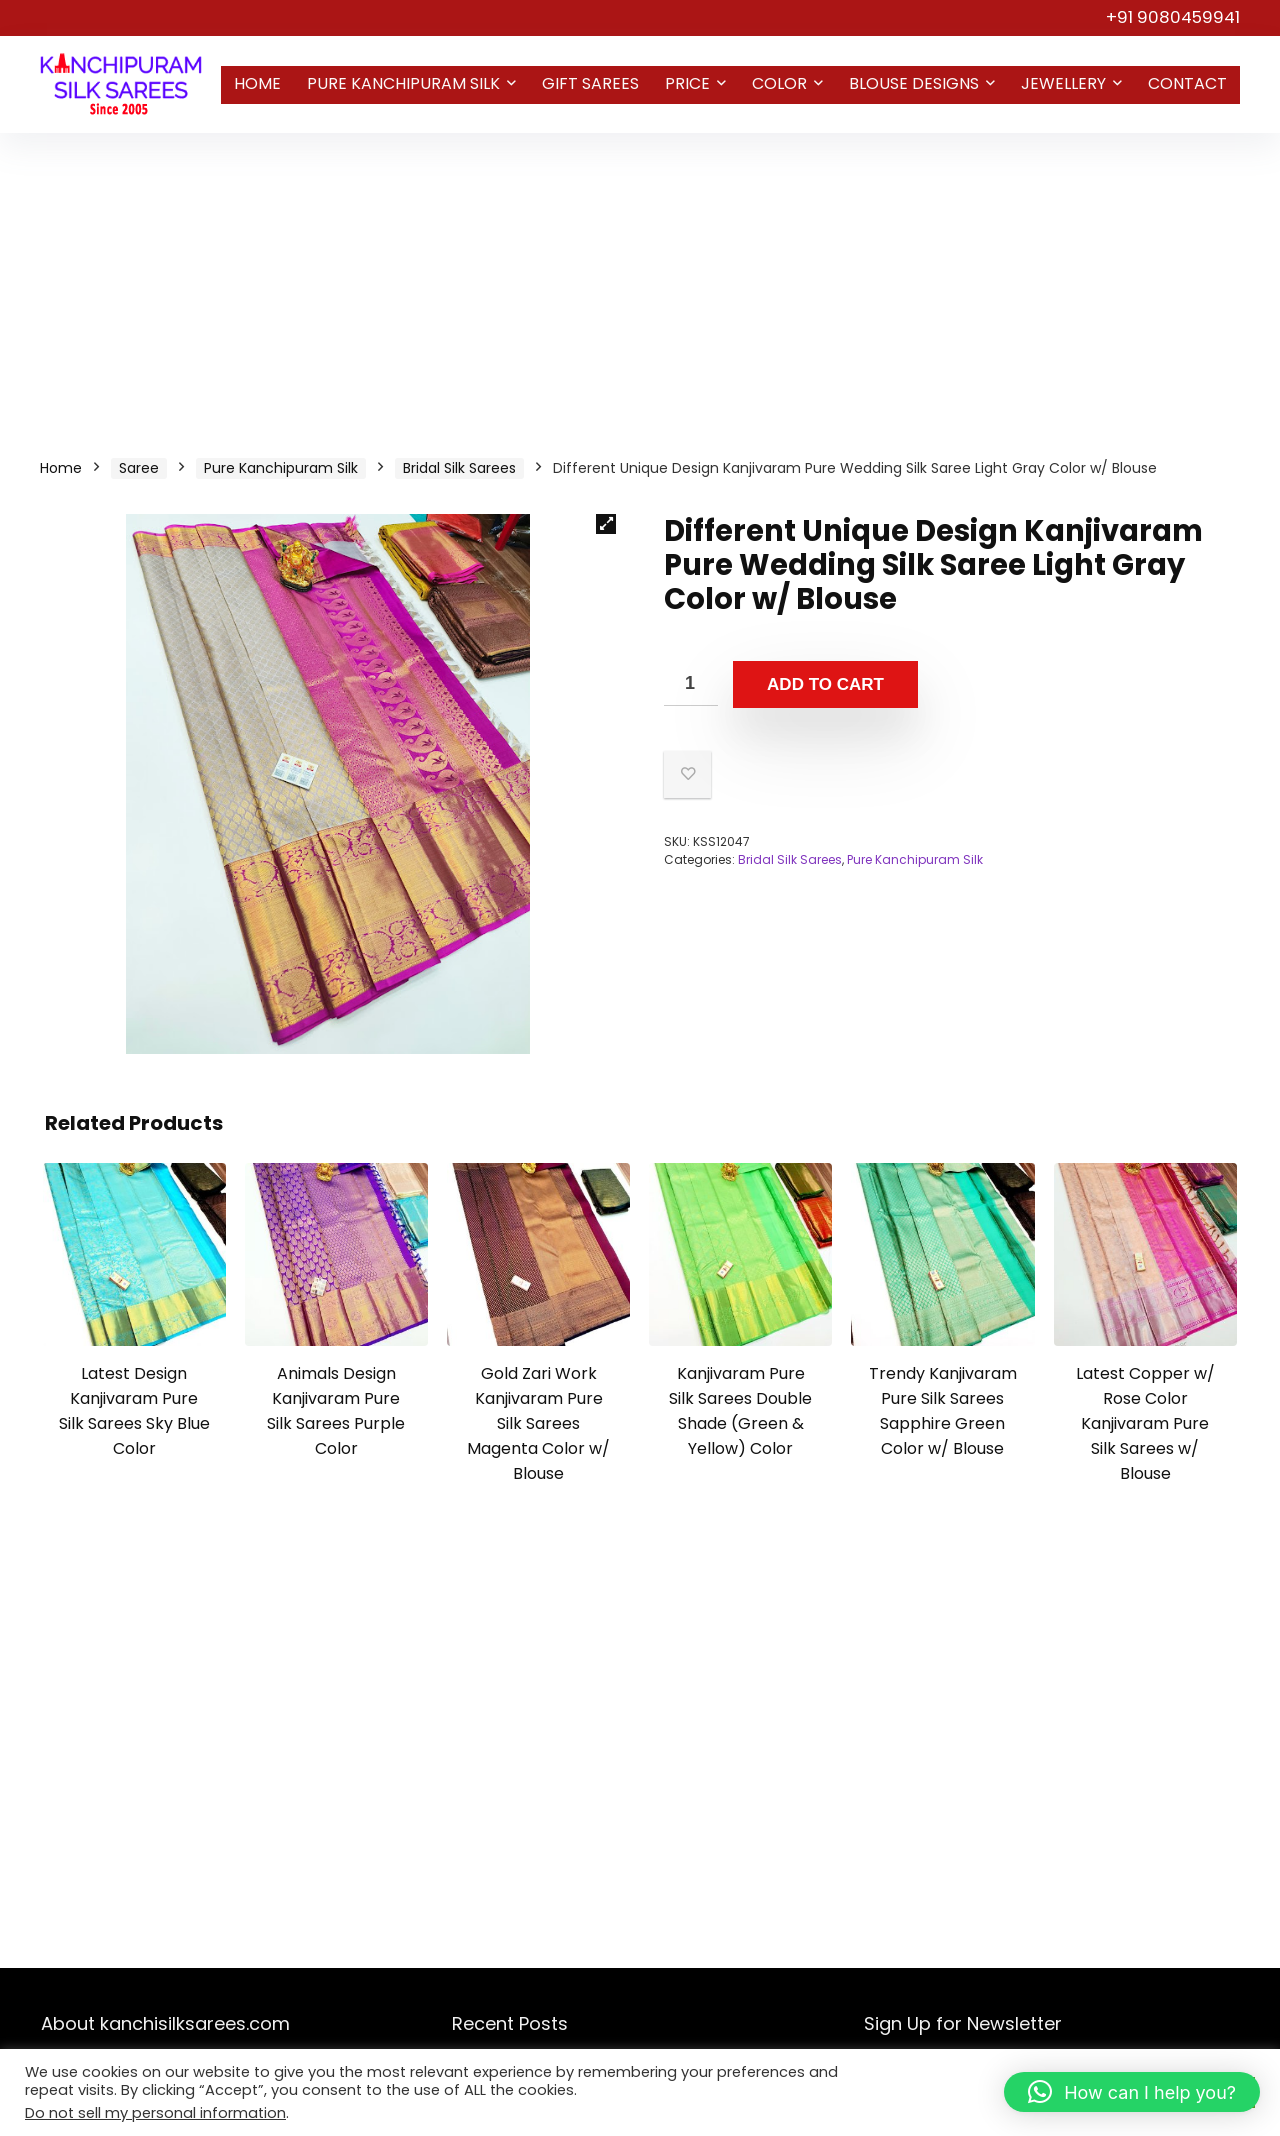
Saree (139, 468)
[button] (606, 524)
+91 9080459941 (1173, 17)
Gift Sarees (590, 83)
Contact (1187, 83)
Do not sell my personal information (155, 2113)
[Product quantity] (691, 683)
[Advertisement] (640, 283)
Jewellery (1063, 83)
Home (257, 83)
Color (779, 83)
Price (687, 83)
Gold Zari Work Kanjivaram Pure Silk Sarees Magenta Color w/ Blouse (538, 1423)
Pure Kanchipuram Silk (403, 83)
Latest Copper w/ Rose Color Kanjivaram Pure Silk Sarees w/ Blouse (1145, 1423)
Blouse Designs (914, 83)
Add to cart (825, 684)
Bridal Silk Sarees (459, 468)
